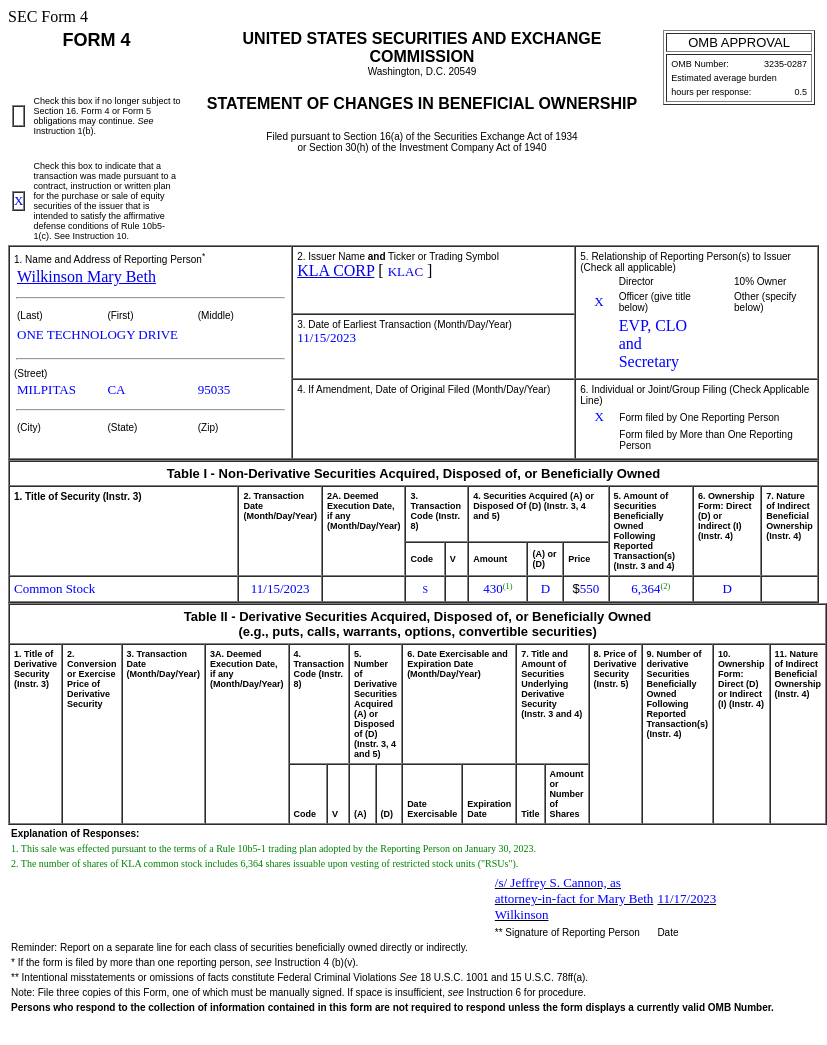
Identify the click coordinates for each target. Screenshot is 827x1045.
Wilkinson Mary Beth (86, 276)
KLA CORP (335, 270)
